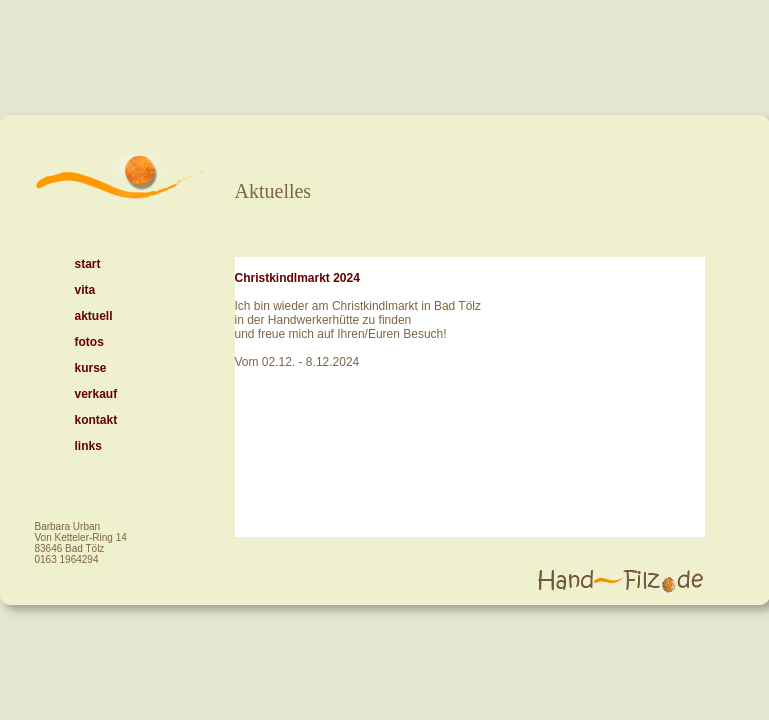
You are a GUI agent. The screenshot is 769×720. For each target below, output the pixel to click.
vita (85, 290)
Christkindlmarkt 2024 (297, 278)
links (88, 446)
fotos (89, 342)
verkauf (96, 394)
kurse (91, 368)
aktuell (94, 316)
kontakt (96, 420)
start (88, 264)
